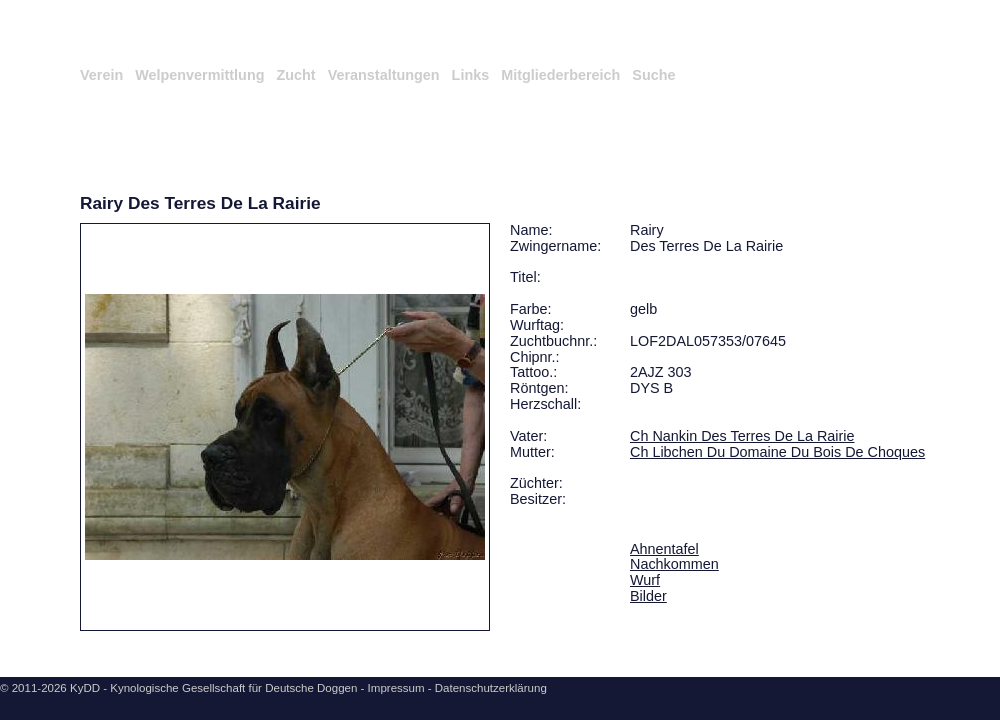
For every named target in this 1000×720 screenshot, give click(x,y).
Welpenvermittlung (199, 75)
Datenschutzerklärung (491, 688)
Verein (101, 75)
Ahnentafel (664, 549)
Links (471, 75)
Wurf (645, 580)
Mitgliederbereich (560, 75)
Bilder (648, 596)
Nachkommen (674, 564)
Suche (653, 75)
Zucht (295, 75)
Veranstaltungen (384, 75)
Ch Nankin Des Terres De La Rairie (742, 436)
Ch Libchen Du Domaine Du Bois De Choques (777, 452)
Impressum (396, 688)
